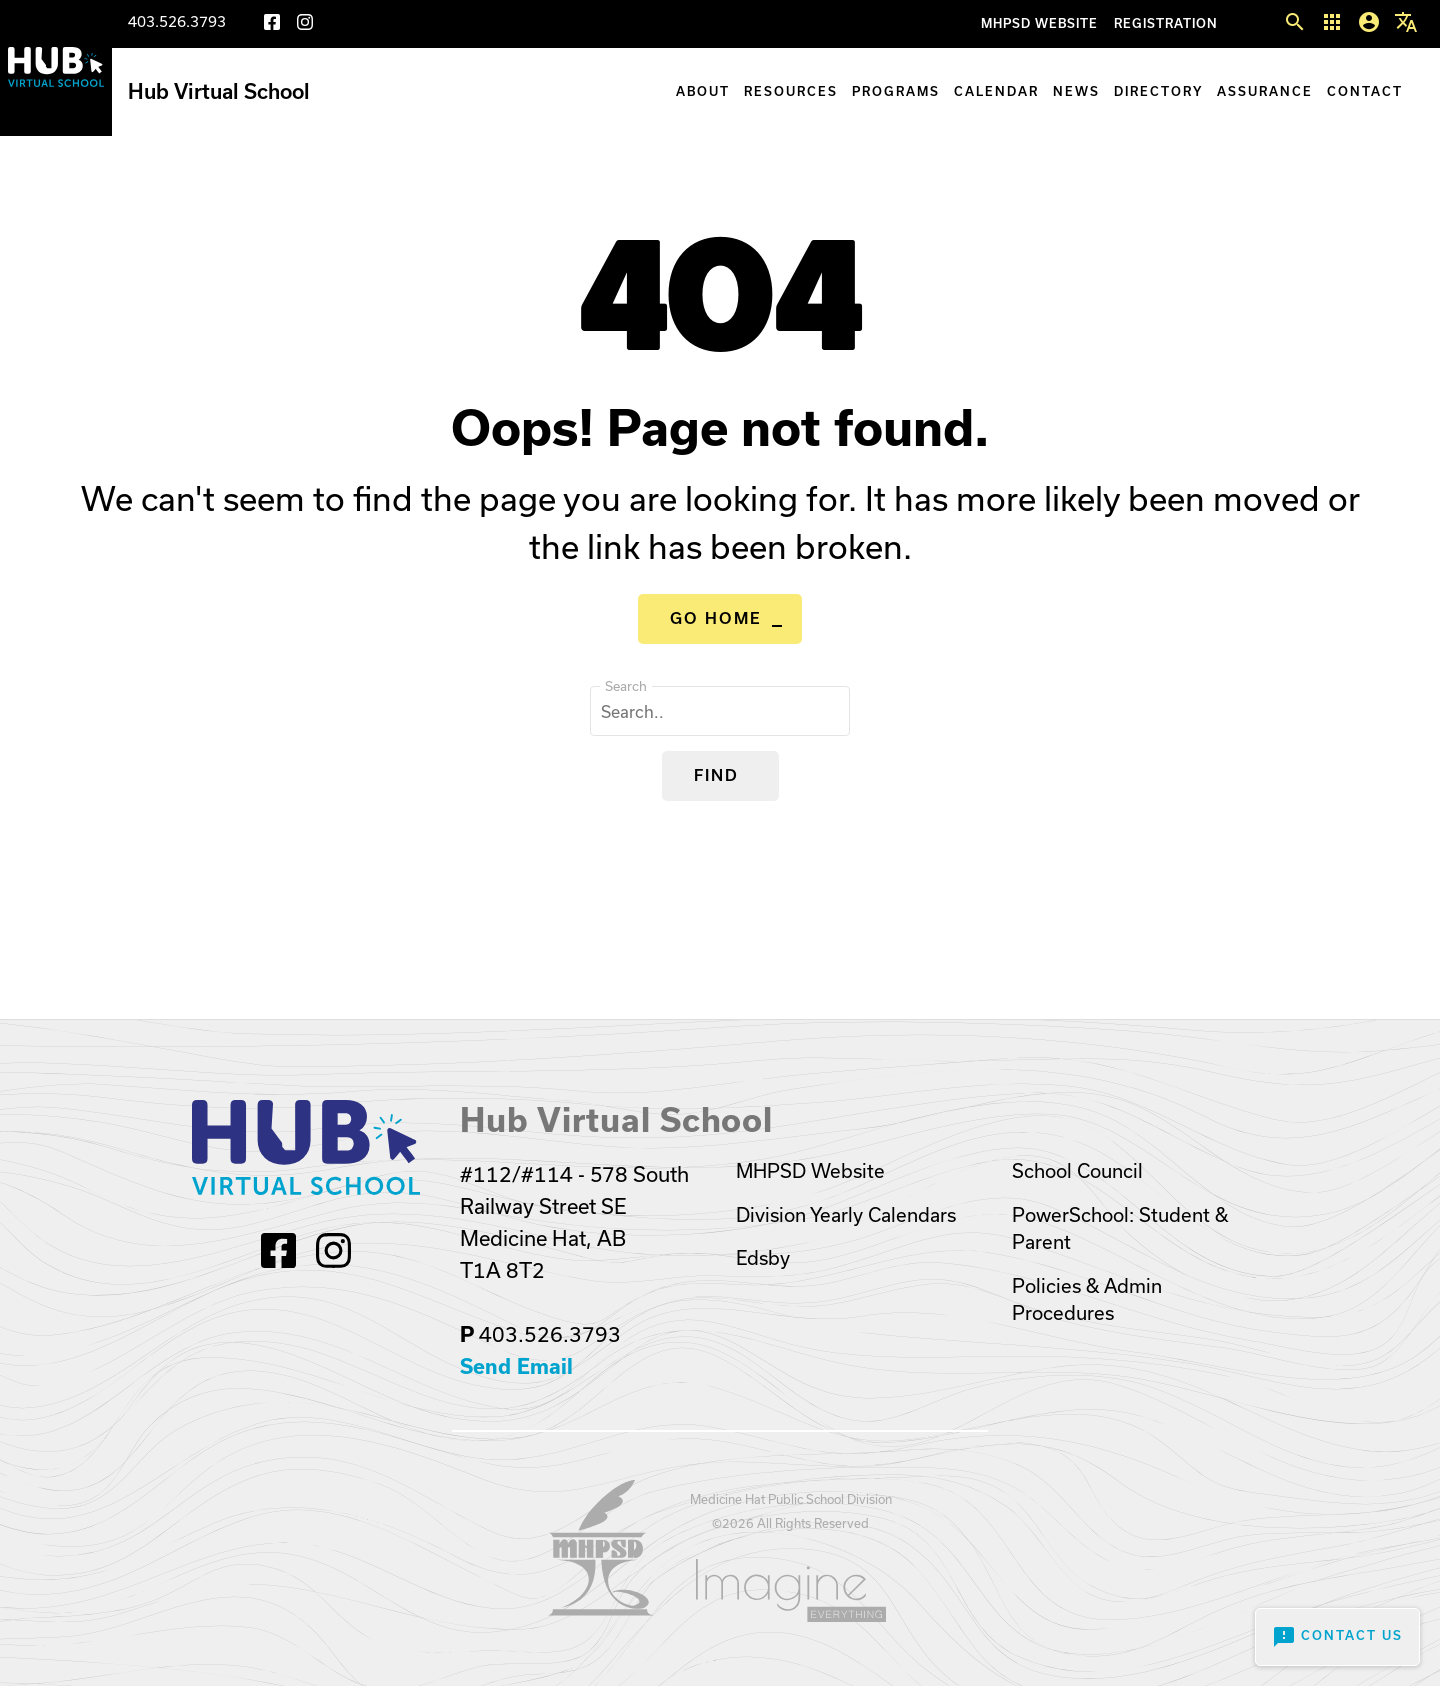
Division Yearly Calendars (846, 1215)
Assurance (1265, 91)
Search (626, 686)
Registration (1166, 23)
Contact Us (1337, 1637)
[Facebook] (272, 25)
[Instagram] (305, 25)
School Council (1077, 1171)
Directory (1158, 91)
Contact (1365, 91)
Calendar (996, 91)
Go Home (716, 618)
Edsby (763, 1258)
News (1076, 91)
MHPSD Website (1039, 23)
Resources (791, 91)
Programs (896, 91)
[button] (1295, 23)
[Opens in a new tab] (601, 1609)
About (703, 91)
